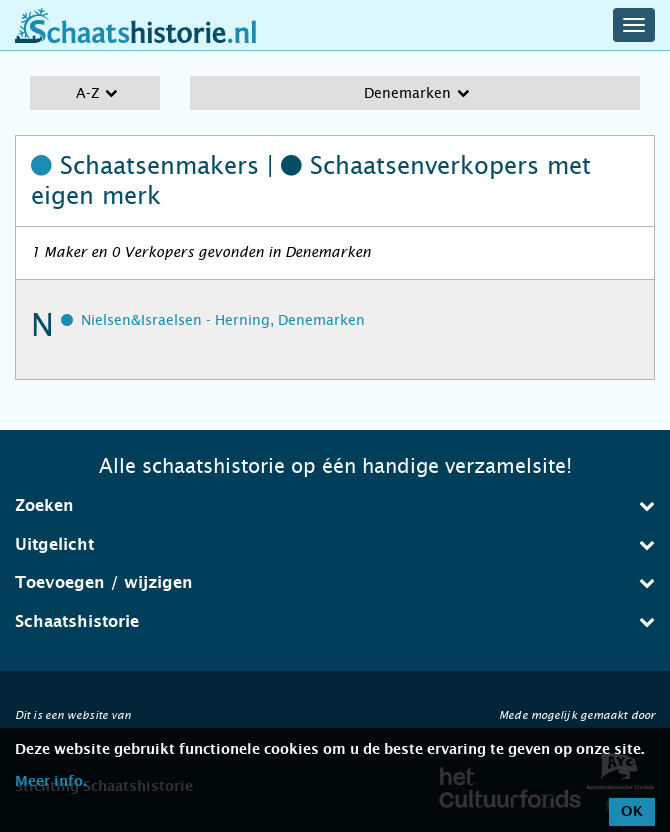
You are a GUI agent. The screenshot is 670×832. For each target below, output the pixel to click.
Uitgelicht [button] (335, 544)
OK (632, 812)
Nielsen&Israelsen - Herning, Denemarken (223, 320)
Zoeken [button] (335, 505)
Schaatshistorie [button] (335, 621)
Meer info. (50, 782)
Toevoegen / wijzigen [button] (335, 582)
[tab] (335, 506)
